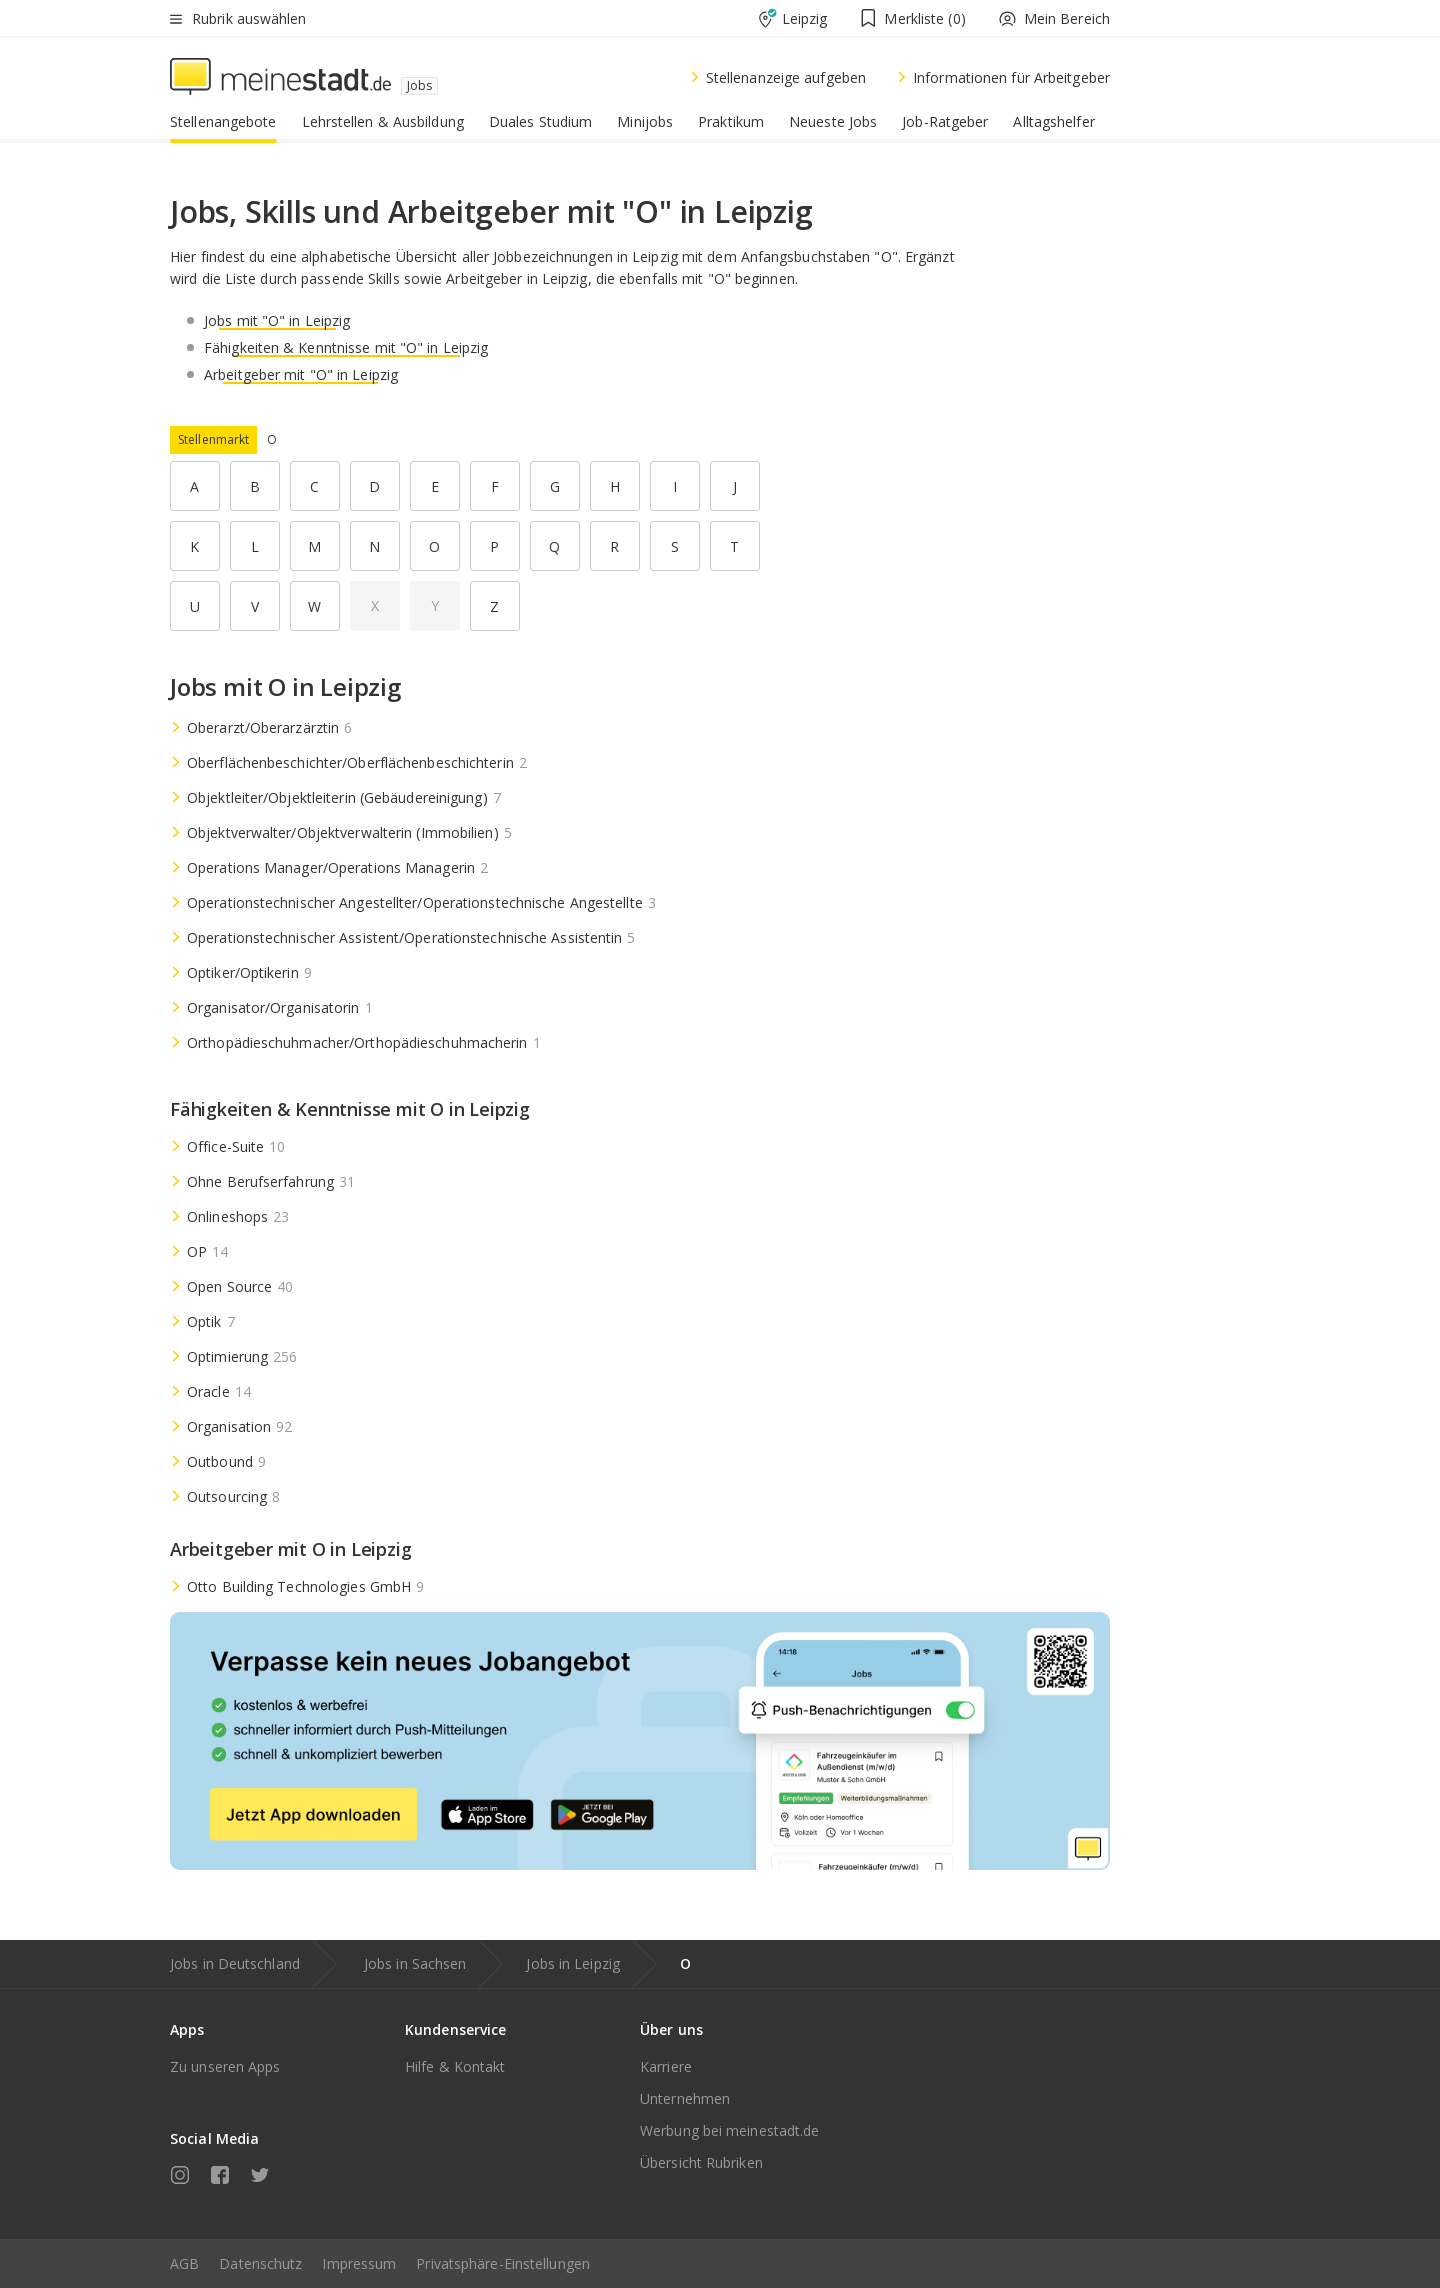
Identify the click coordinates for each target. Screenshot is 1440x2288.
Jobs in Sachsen (415, 1963)
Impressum (359, 2263)
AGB (184, 2263)
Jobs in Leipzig (573, 1963)
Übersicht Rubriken (701, 2162)
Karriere (666, 2066)
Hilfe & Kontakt (455, 2066)
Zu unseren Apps (225, 2066)
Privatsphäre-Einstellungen (503, 2263)
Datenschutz (260, 2263)
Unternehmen (685, 2098)
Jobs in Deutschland (235, 1963)
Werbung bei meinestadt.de (730, 2130)
